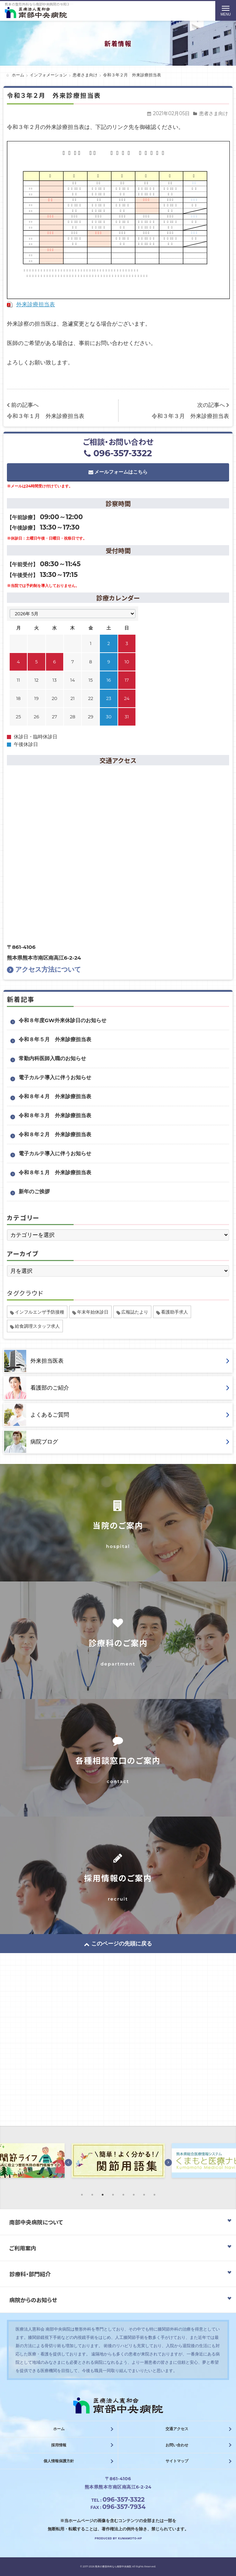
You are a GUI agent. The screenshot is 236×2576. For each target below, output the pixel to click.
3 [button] (102, 2194)
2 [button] (92, 2194)
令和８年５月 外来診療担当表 (55, 1039)
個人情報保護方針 (59, 2460)
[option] (118, 2162)
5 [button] (123, 2194)
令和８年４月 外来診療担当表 (55, 1096)
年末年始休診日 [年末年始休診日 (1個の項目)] (92, 1312)
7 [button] (144, 2194)
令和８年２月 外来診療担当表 (55, 1134)
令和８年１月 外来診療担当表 (55, 1172)
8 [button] (154, 2194)
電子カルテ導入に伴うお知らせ (55, 1077)
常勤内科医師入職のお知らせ (52, 1058)
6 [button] (133, 2194)
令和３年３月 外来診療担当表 (190, 416)
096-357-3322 (118, 453)
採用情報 (58, 2445)
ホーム (59, 2428)
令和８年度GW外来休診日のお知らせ (62, 1020)
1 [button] (81, 2194)
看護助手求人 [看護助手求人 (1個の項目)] (174, 1312)
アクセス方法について (44, 969)
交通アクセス (177, 2428)
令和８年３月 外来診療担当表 (55, 1115)
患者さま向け (213, 113)
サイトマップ (177, 2460)
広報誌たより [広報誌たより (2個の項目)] (134, 1312)
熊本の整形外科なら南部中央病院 (113, 2566)
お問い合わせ (177, 2445)
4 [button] (113, 2194)
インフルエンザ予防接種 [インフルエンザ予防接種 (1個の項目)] (39, 1312)
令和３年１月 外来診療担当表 (45, 416)
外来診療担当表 (35, 304)
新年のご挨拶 (34, 1191)
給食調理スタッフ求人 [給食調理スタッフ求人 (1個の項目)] (37, 1326)
